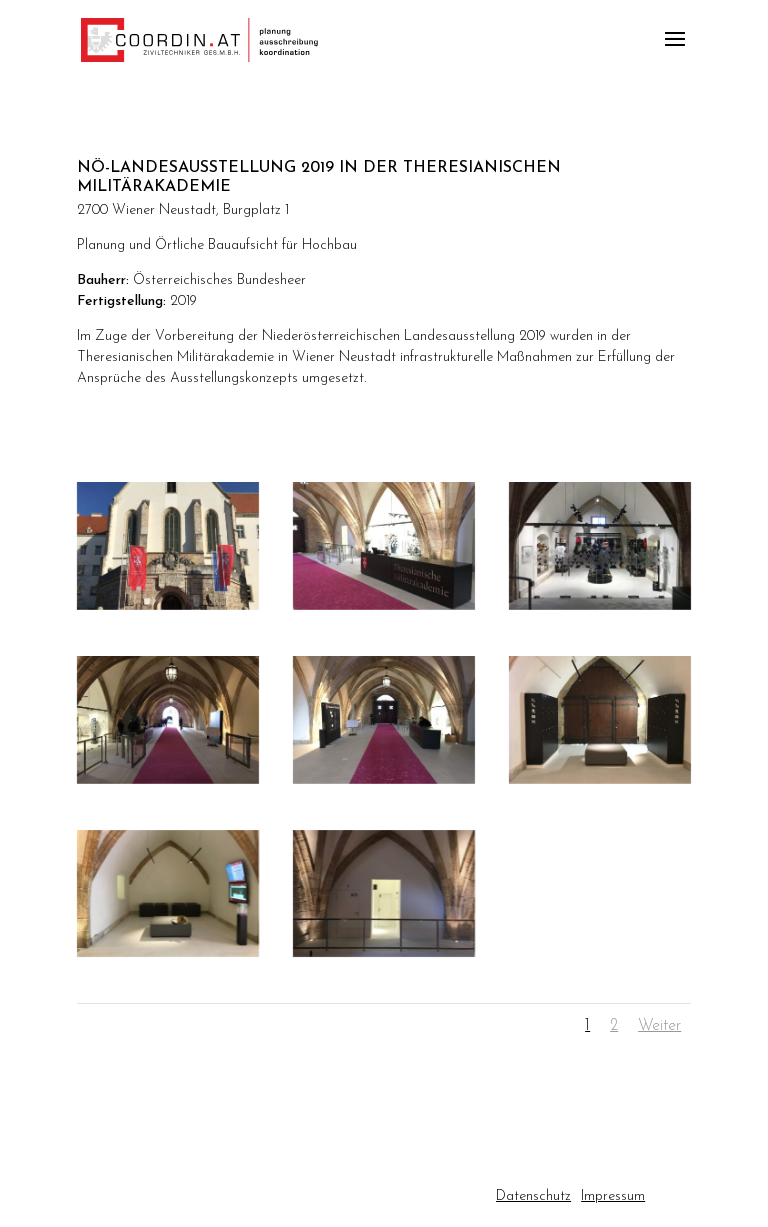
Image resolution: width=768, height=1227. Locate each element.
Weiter (659, 1026)
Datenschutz (533, 1196)
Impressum (613, 1196)
